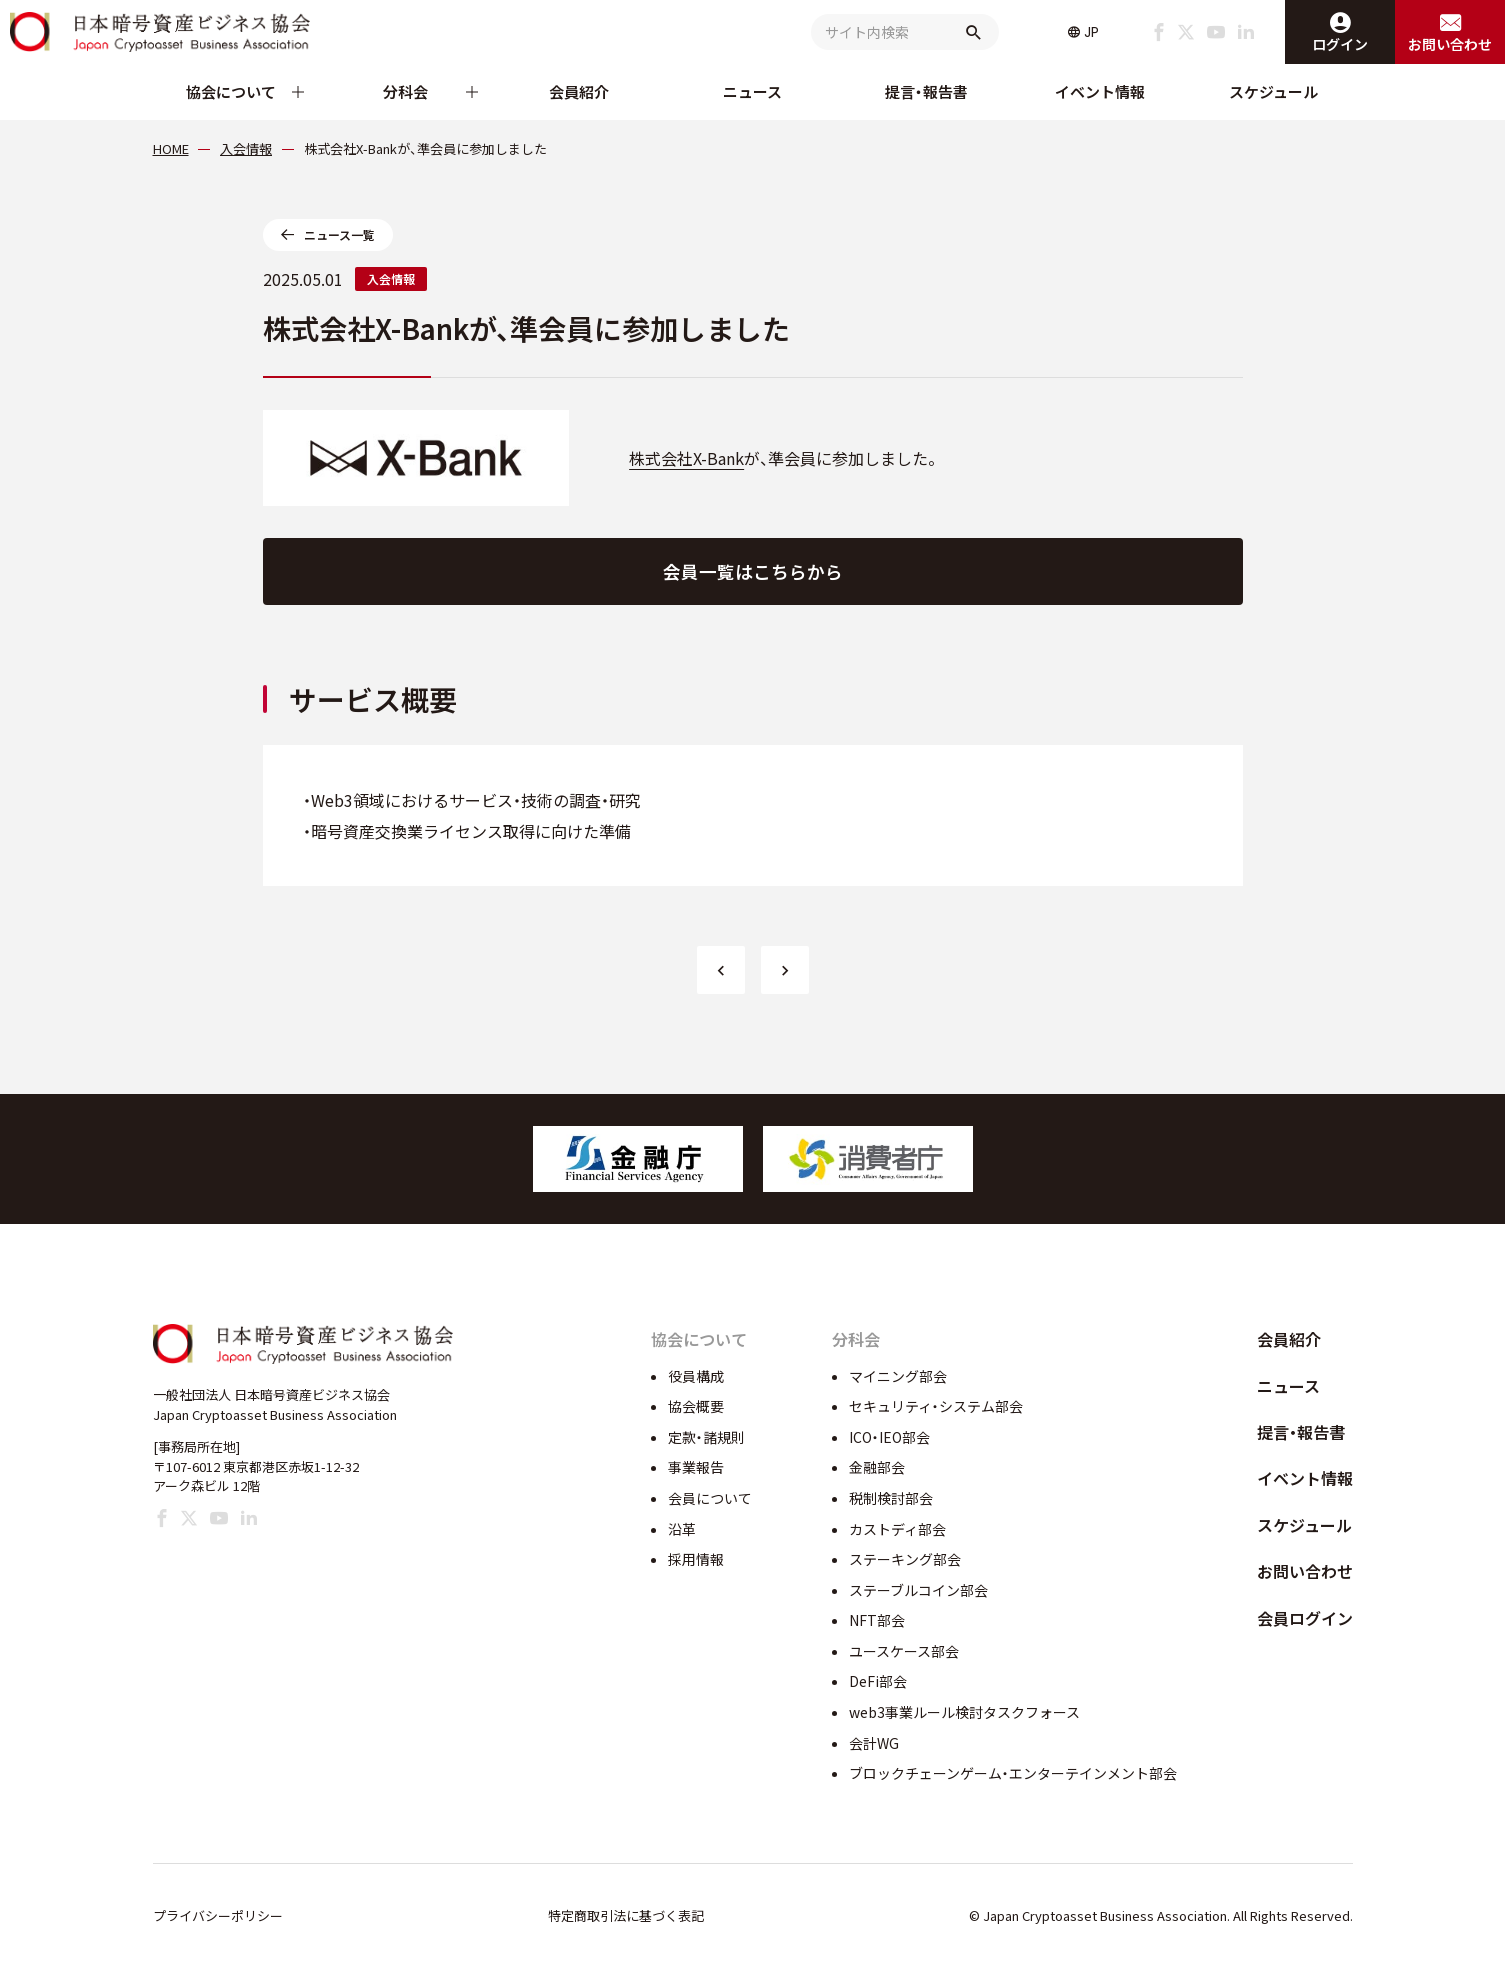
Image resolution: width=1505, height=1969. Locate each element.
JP (1091, 32)
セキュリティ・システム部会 (936, 1406)
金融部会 (877, 1467)
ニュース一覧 (339, 234)
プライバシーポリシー (218, 1915)
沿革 (682, 1529)
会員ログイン (1305, 1618)
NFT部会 (877, 1620)
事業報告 (696, 1467)
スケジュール (1273, 91)
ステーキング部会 (905, 1559)
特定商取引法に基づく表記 (626, 1915)
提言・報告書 (926, 91)
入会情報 (391, 278)
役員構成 (696, 1376)
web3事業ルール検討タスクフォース (964, 1712)
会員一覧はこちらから (753, 571)
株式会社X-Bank (686, 458)
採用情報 (696, 1559)
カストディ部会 (897, 1529)
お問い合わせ (1305, 1571)
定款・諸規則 (706, 1437)
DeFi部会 (878, 1681)
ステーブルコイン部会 (918, 1590)
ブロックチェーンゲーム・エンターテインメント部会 (1013, 1773)
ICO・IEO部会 (889, 1437)
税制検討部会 (891, 1498)
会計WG (874, 1743)
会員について (710, 1498)
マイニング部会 (898, 1376)
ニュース (752, 91)
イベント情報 (1100, 91)
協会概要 (696, 1406)
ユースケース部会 (904, 1651)
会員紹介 (579, 91)
